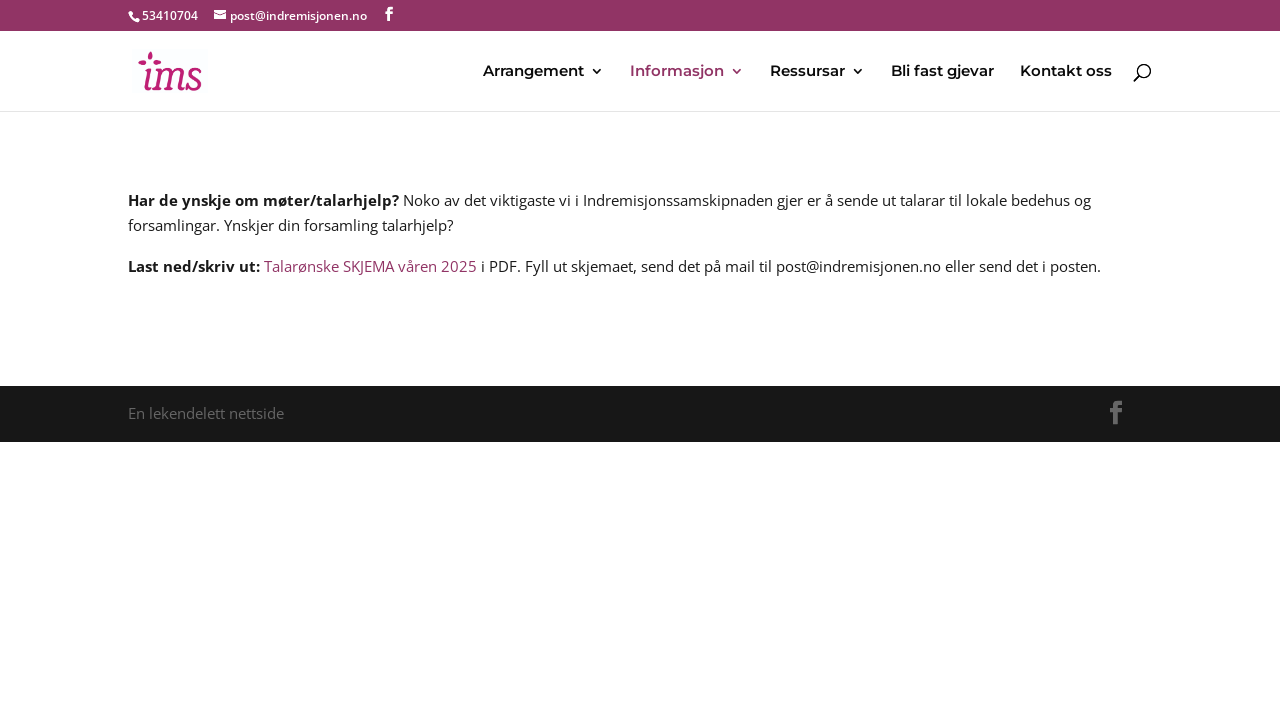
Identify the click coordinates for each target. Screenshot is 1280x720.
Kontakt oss (1066, 72)
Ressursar (807, 72)
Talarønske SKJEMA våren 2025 (370, 266)
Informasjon (677, 72)
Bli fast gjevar (942, 72)
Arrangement (533, 72)
